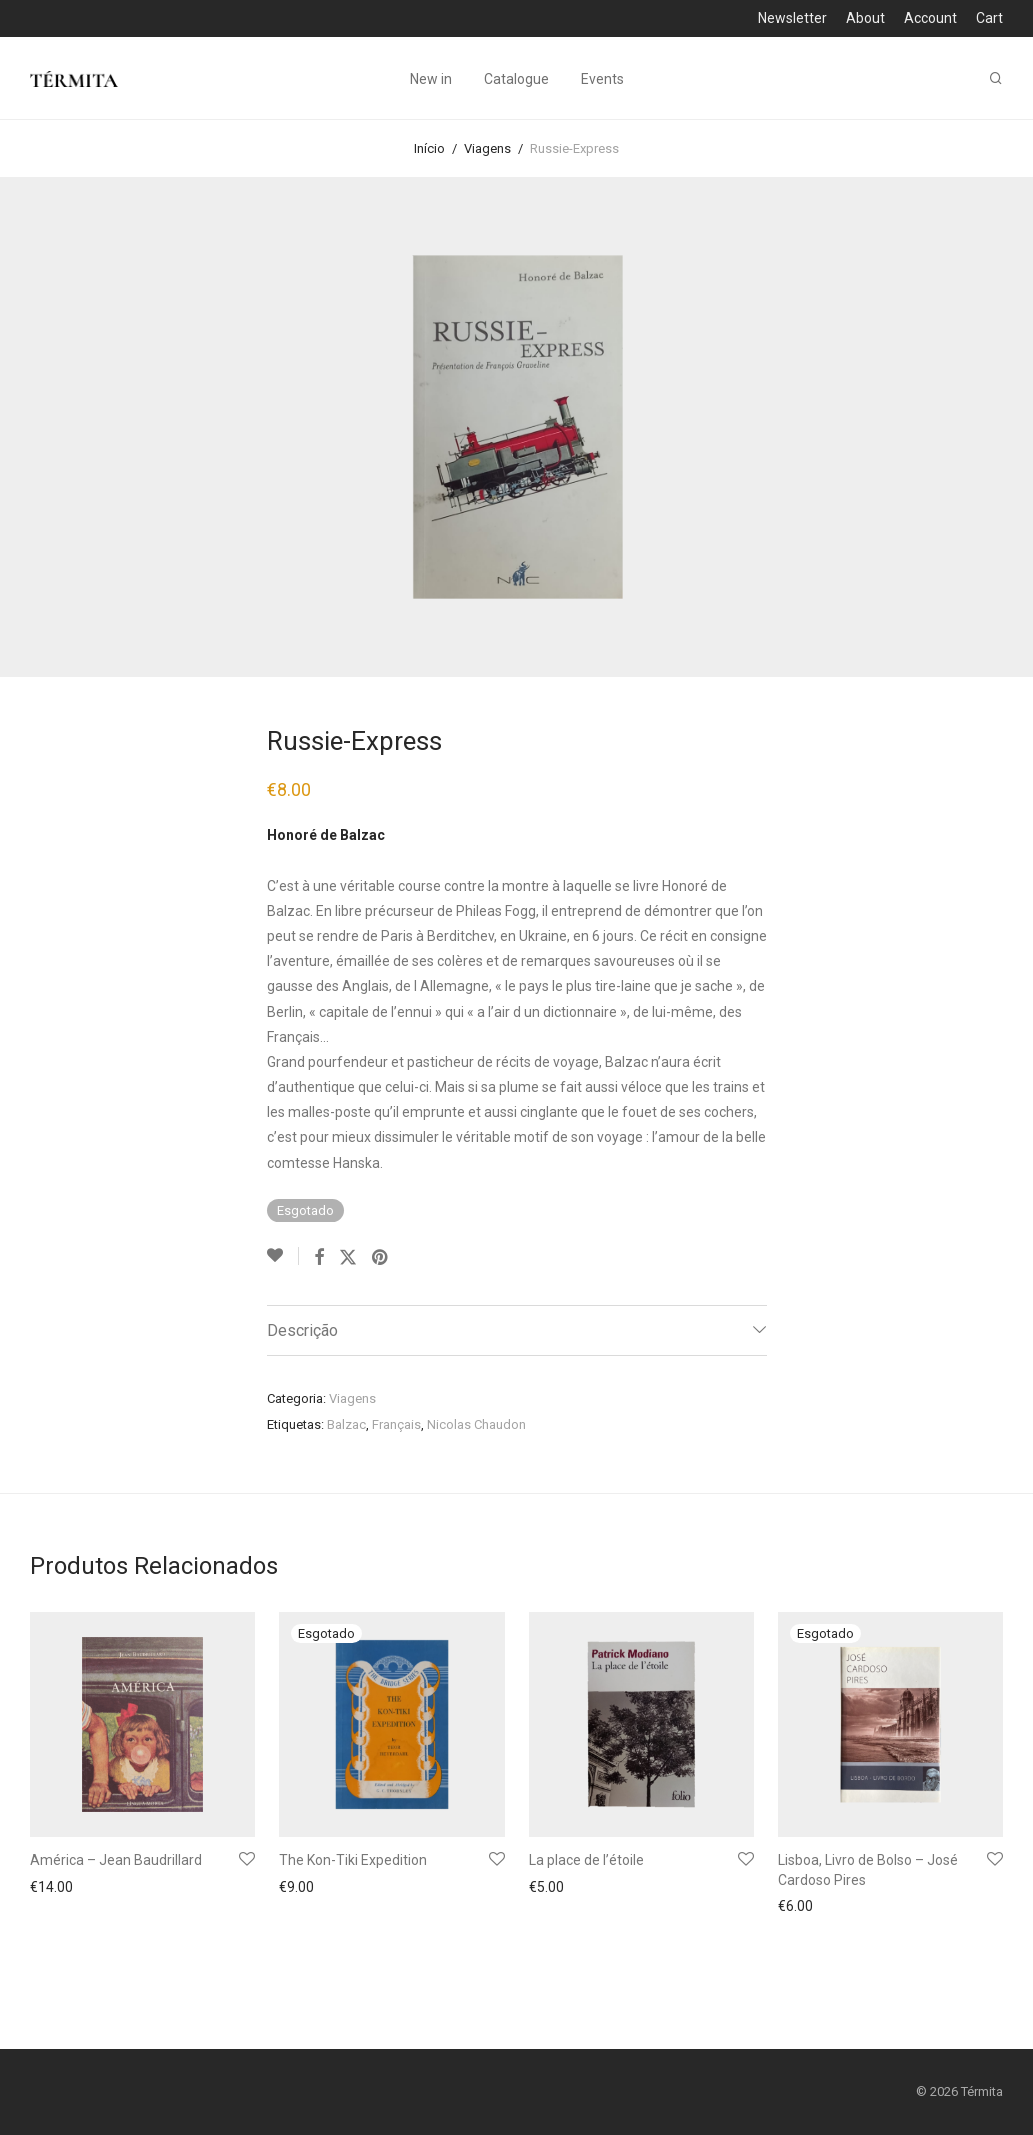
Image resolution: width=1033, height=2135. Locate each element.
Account (930, 18)
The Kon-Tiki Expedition (353, 1860)
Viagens (487, 148)
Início (429, 148)
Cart (989, 18)
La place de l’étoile (586, 1860)
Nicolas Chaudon (476, 1424)
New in (431, 80)
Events (602, 80)
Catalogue (516, 80)
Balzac (346, 1424)
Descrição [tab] (302, 1330)
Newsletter (792, 18)
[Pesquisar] (996, 79)
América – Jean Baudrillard (116, 1860)
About (865, 18)
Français (396, 1424)
